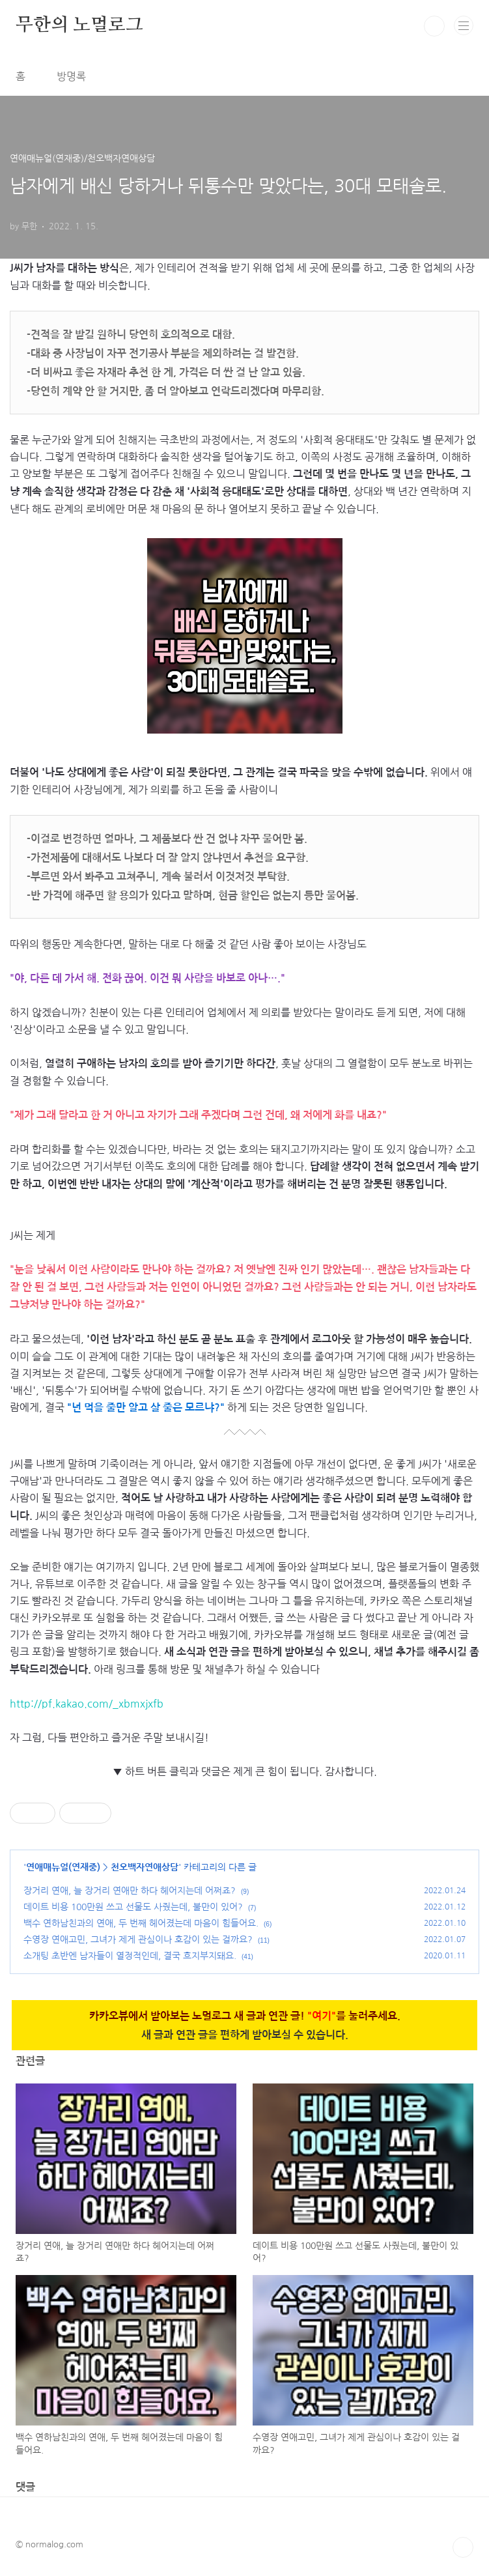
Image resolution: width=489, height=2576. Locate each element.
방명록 (71, 76)
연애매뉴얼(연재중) (63, 1867)
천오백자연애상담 (144, 1867)
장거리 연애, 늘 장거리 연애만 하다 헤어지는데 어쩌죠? (129, 1890)
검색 (434, 26)
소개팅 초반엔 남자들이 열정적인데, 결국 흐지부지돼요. (129, 1955)
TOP (463, 2547)
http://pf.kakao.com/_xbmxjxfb (86, 1703)
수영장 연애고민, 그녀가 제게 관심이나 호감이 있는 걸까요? (138, 1939)
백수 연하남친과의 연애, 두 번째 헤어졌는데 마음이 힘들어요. (140, 1923)
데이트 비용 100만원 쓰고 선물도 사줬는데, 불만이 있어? (133, 1906)
